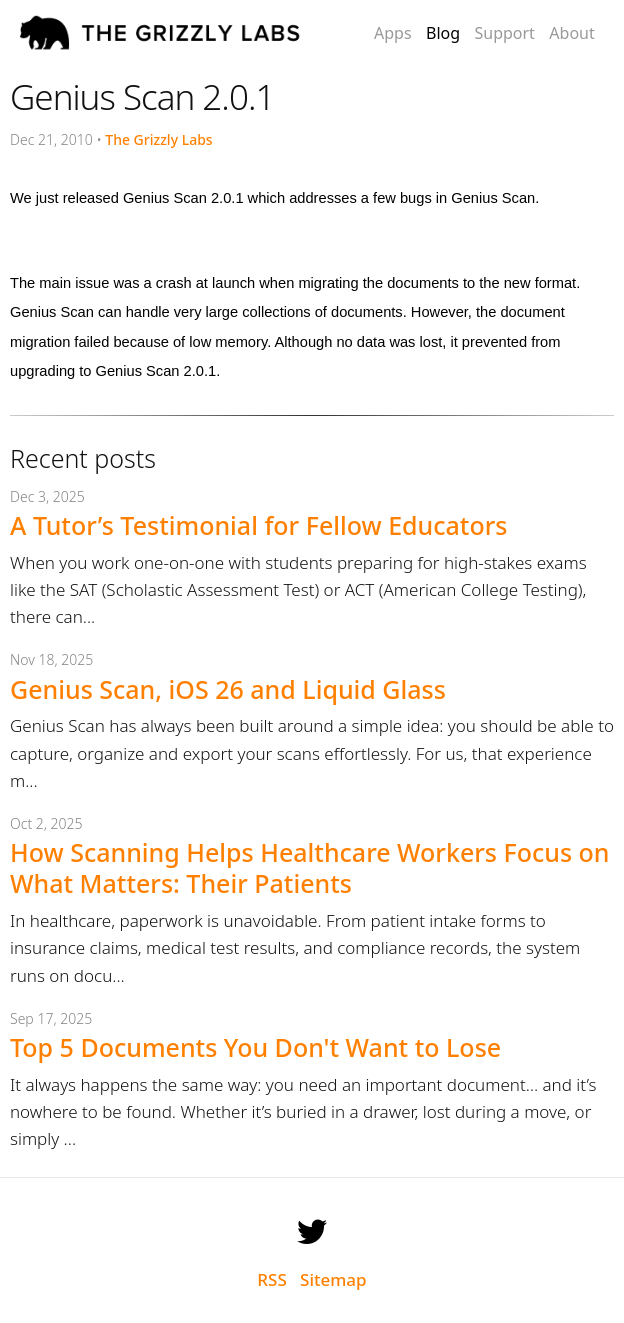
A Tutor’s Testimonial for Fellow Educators (258, 525)
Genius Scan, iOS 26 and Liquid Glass (228, 689)
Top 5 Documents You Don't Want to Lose (255, 1047)
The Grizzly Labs (158, 139)
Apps (393, 33)
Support (504, 33)
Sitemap (333, 1279)
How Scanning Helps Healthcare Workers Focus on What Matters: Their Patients (310, 867)
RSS (271, 1279)
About (571, 33)
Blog (443, 33)
